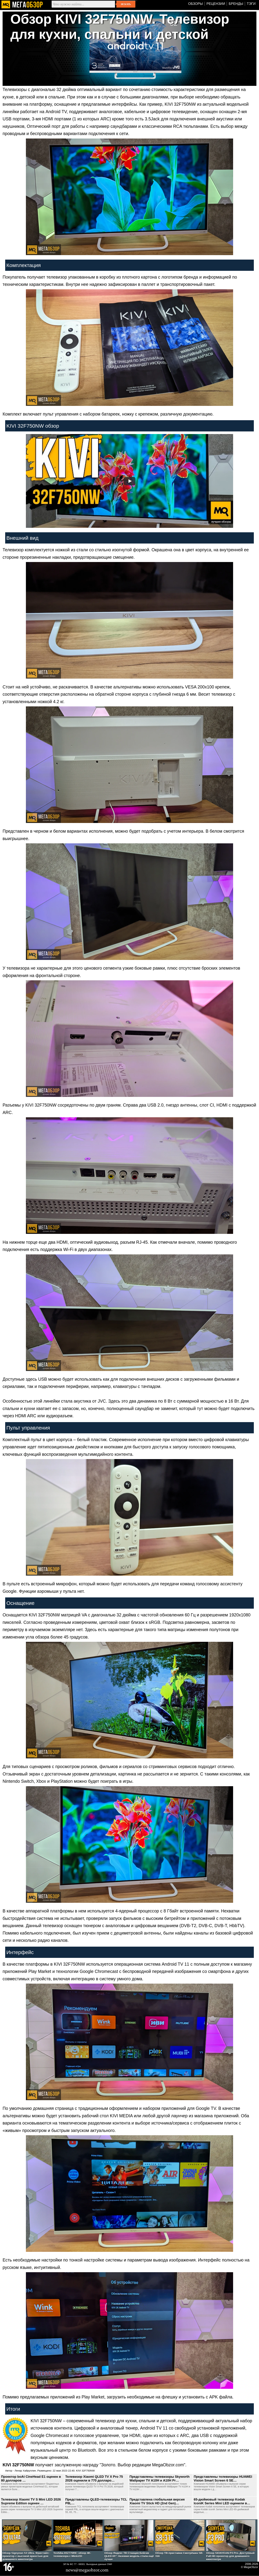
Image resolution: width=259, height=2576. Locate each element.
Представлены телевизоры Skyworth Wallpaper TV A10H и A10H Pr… (160, 2478)
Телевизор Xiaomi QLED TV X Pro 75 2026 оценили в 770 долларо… (94, 2478)
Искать (126, 4)
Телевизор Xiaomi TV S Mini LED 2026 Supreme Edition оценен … (31, 2501)
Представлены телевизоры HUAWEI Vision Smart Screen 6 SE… (223, 2478)
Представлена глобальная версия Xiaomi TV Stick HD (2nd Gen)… (157, 2501)
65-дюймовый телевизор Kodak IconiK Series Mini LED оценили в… (222, 2501)
